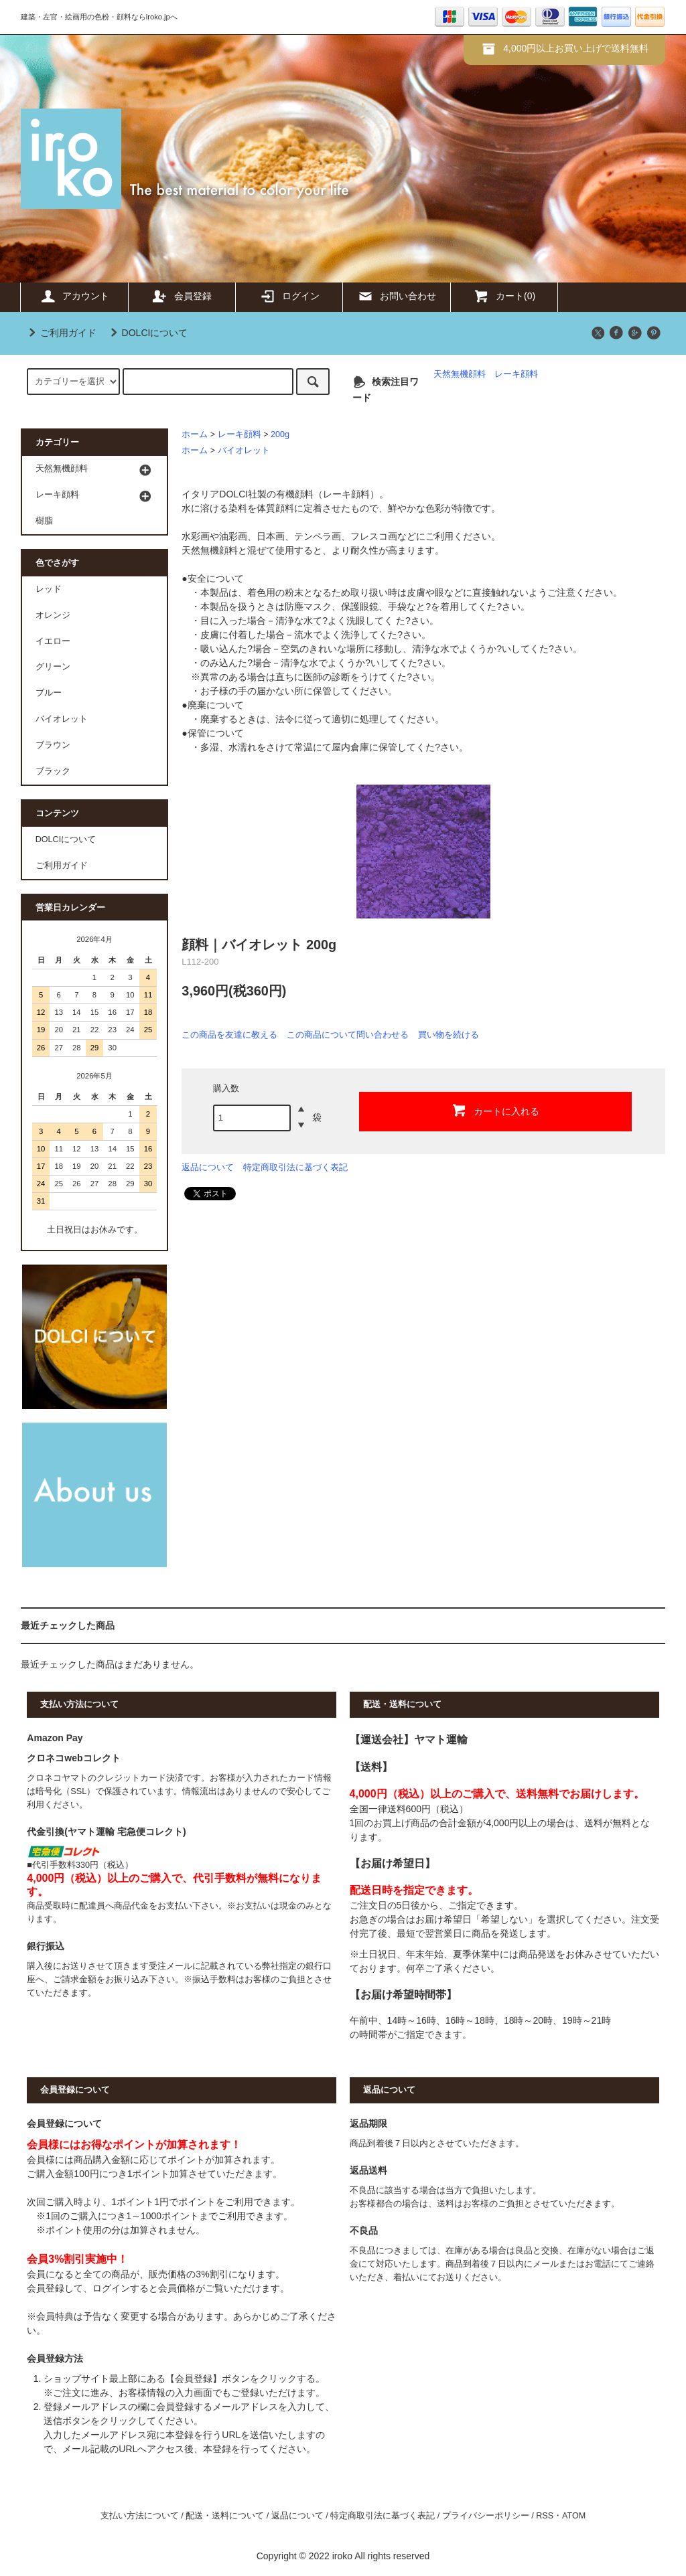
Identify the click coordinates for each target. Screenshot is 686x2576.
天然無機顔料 (459, 374)
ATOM (574, 2515)
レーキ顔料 (516, 374)
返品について (208, 1167)
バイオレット (244, 450)
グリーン (53, 666)
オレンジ (53, 615)
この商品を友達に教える (229, 1035)
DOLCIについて (147, 332)
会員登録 (181, 296)
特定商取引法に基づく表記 (295, 1167)
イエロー (53, 641)
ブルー (49, 693)
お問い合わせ (396, 296)
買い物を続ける (448, 1035)
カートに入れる (495, 1110)
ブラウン (53, 745)
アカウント (74, 296)
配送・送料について (225, 2515)
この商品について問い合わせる (348, 1035)
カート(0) (504, 296)
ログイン (289, 296)
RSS (544, 2515)
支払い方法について (139, 2515)
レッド (49, 589)
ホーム (195, 434)
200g (280, 434)
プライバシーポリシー (485, 2515)
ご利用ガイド (60, 332)
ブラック (53, 771)
